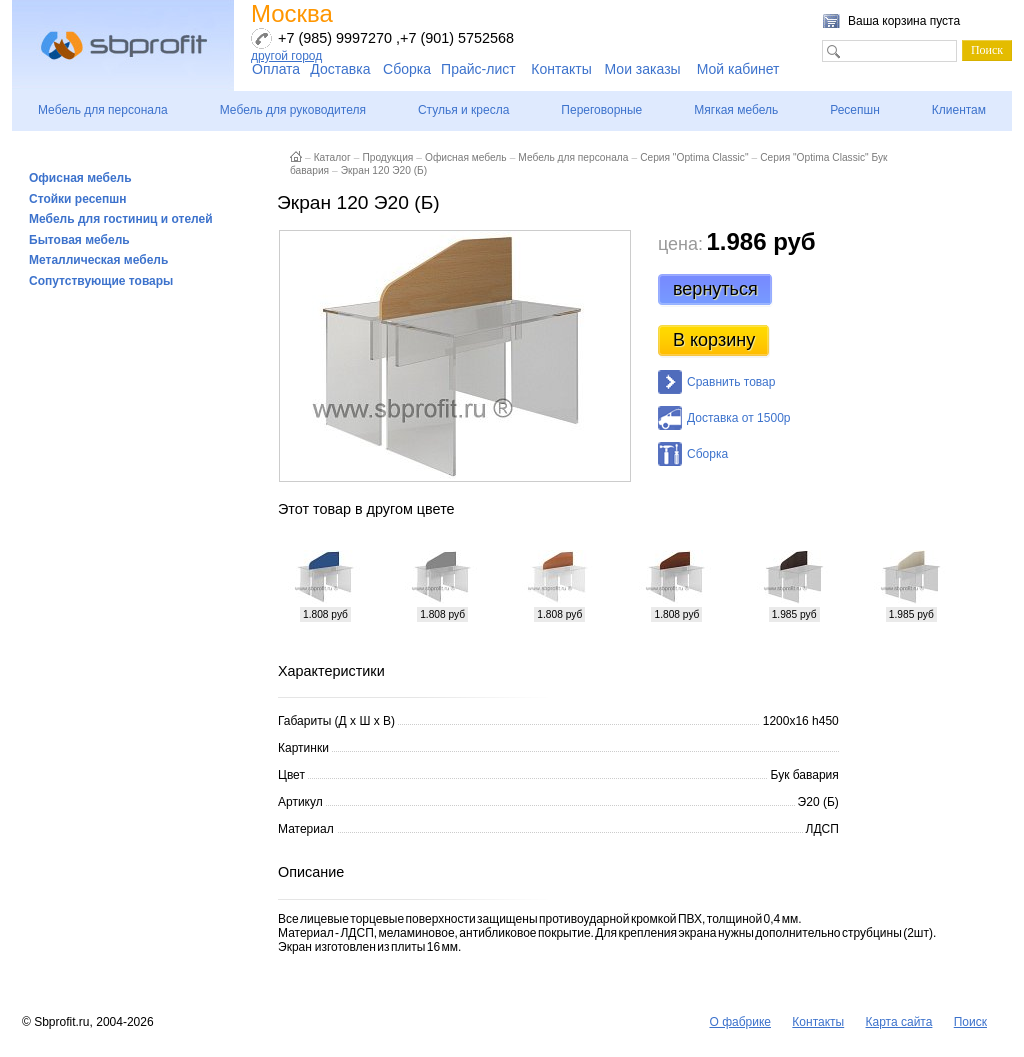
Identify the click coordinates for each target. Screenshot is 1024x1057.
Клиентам (959, 110)
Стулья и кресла (463, 110)
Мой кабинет (738, 69)
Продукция (387, 157)
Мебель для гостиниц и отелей (121, 219)
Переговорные (601, 110)
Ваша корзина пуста (904, 21)
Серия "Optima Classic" (694, 157)
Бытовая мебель (79, 240)
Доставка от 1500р (738, 418)
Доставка (340, 69)
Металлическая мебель (98, 260)
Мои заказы (643, 69)
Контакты (561, 69)
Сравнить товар (731, 382)
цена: (680, 244)
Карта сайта (899, 1022)
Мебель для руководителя (293, 110)
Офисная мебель (80, 178)
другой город (286, 56)
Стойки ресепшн (78, 199)
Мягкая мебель (736, 110)
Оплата (276, 69)
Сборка (407, 69)
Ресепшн (855, 110)
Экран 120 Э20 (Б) (384, 170)
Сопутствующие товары (101, 281)
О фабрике (740, 1022)
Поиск (970, 1022)
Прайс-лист (478, 69)
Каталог (332, 157)
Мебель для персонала (103, 110)
